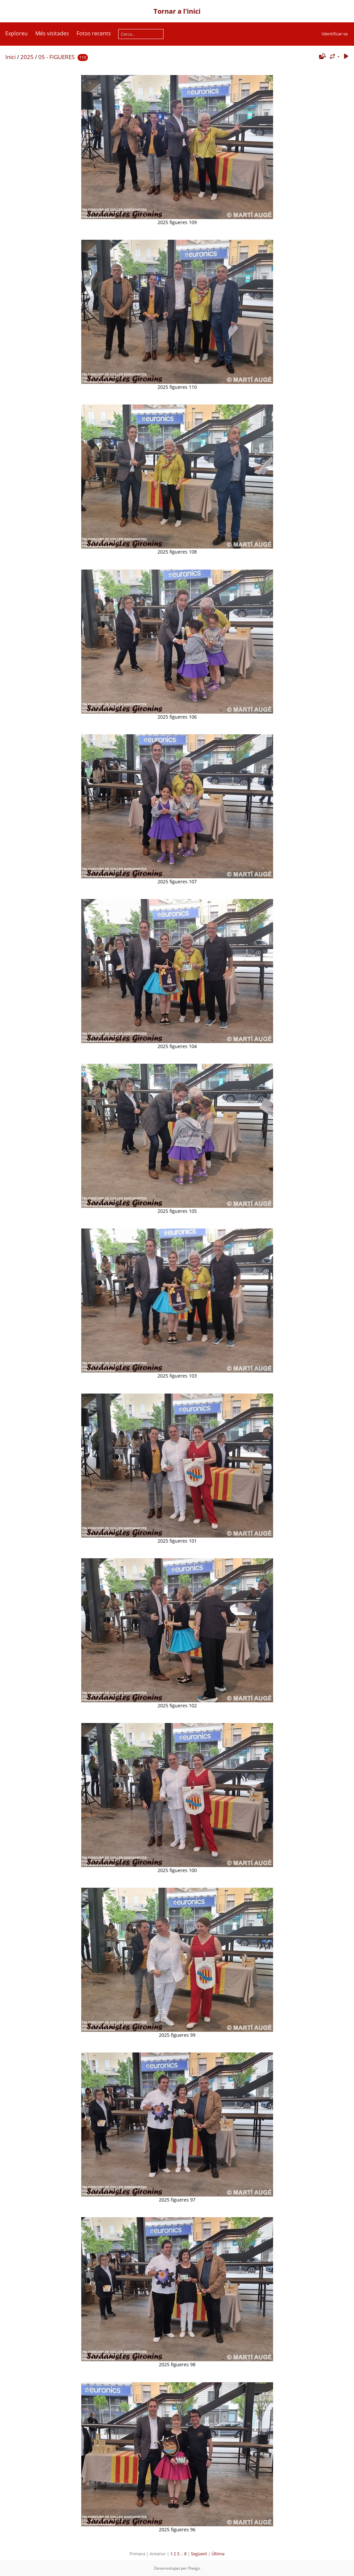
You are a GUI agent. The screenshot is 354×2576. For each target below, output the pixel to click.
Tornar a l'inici (177, 11)
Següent (199, 2554)
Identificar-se (335, 34)
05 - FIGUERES (56, 57)
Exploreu (16, 33)
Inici (10, 57)
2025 (27, 57)
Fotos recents (94, 33)
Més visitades (52, 33)
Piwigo (194, 2568)
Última (217, 2554)
